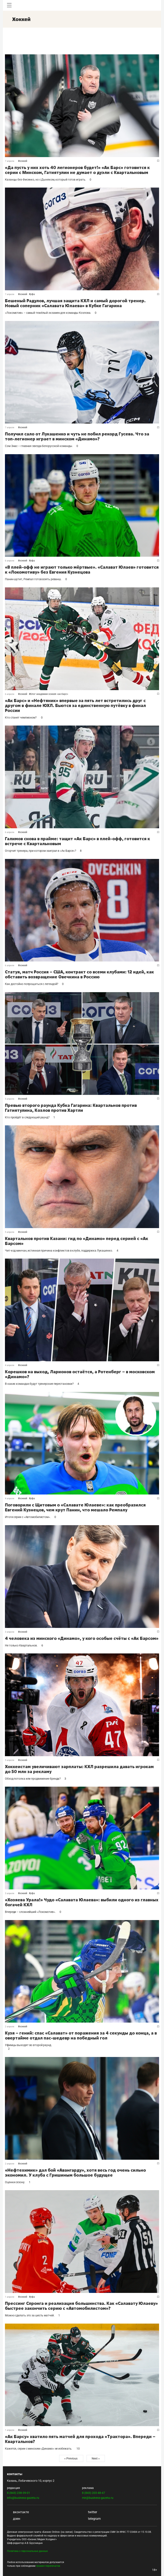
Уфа (32, 294)
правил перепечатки (48, 2565)
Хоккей (23, 161)
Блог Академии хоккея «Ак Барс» (49, 694)
